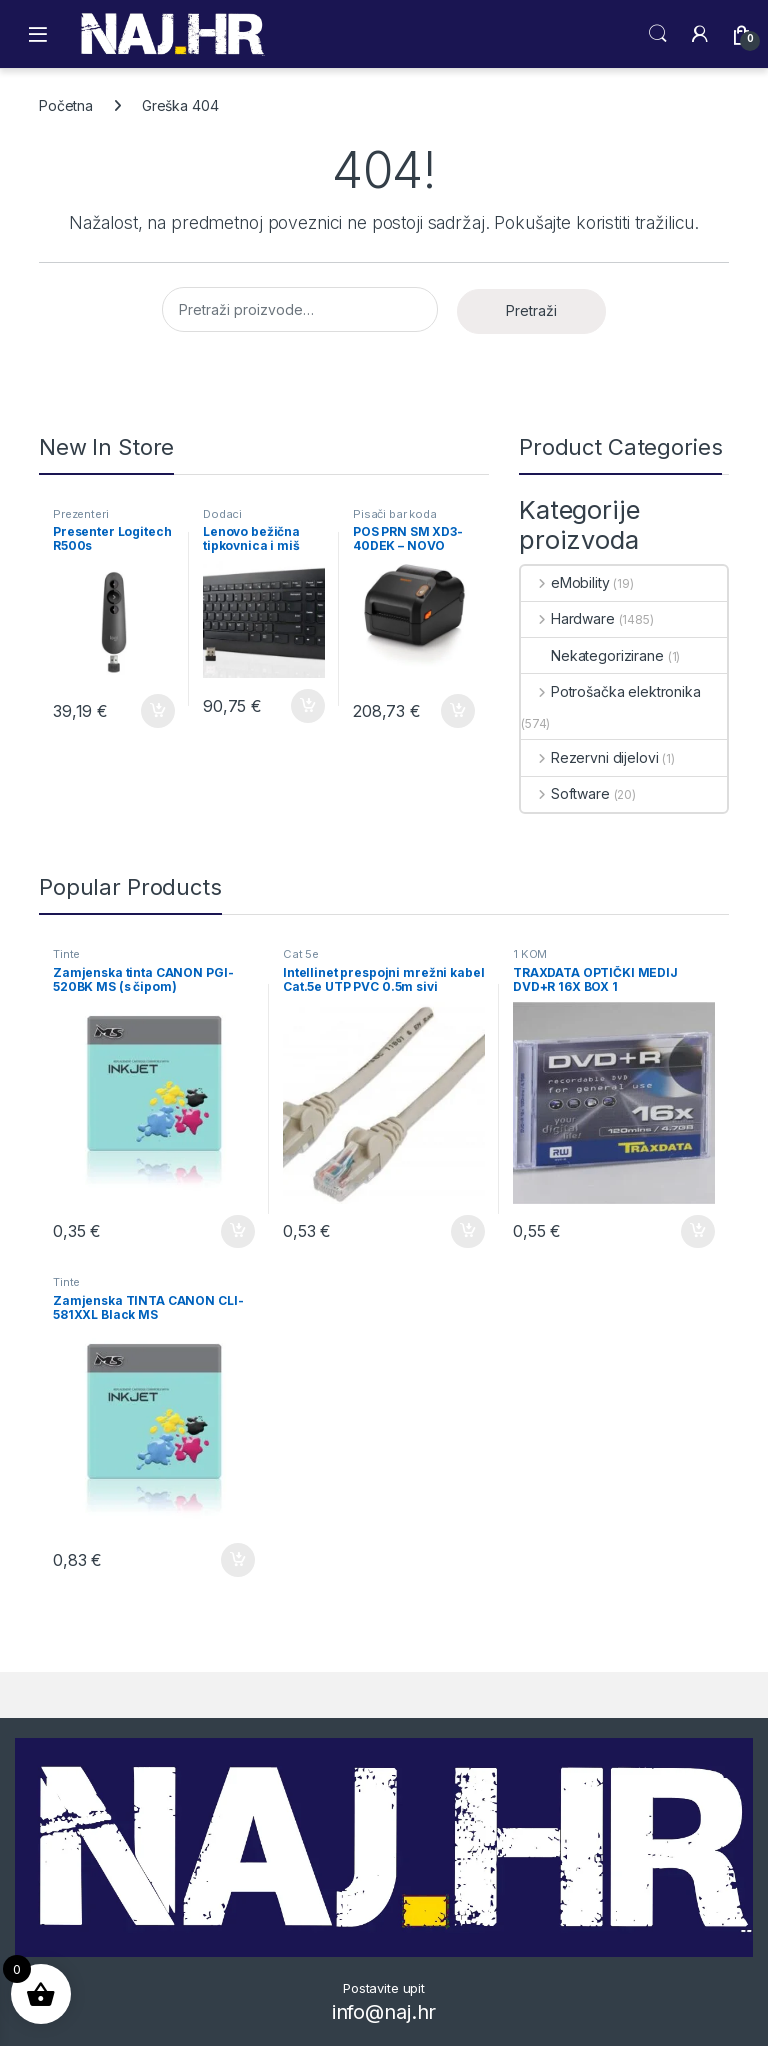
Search (658, 34)
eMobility (565, 582)
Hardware (568, 618)
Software (565, 793)
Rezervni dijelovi (589, 757)
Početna (66, 105)
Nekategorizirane (592, 655)
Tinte (66, 954)
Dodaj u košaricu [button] (158, 711)
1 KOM (530, 954)
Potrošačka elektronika (611, 691)
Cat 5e (301, 954)
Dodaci (222, 514)
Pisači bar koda (395, 514)
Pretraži (531, 310)
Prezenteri (81, 514)
